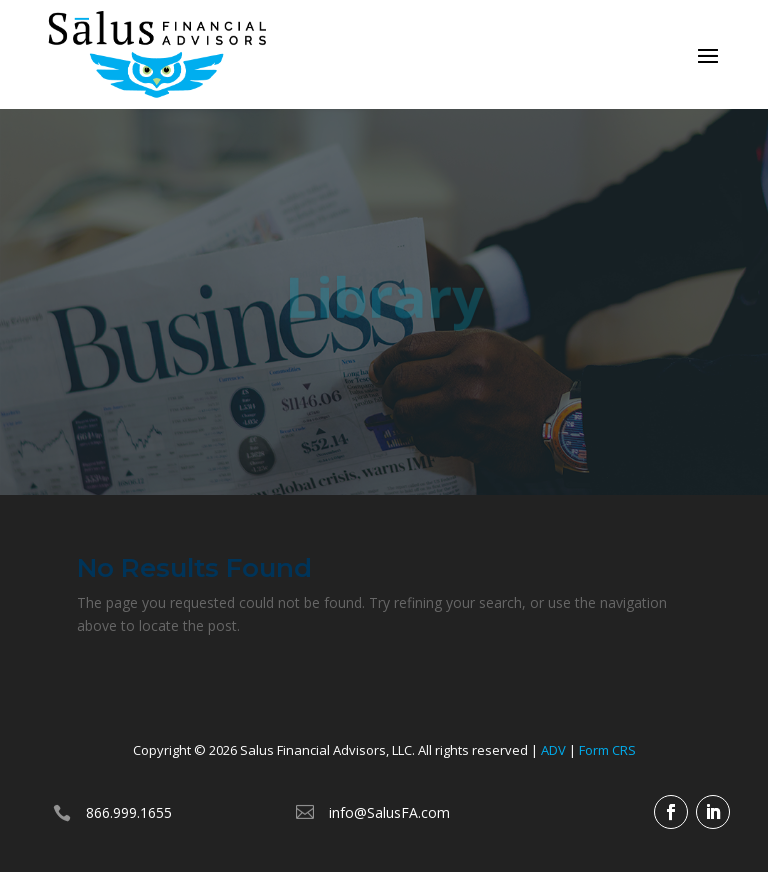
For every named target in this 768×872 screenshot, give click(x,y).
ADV (553, 750)
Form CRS (607, 750)
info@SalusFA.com (389, 812)
